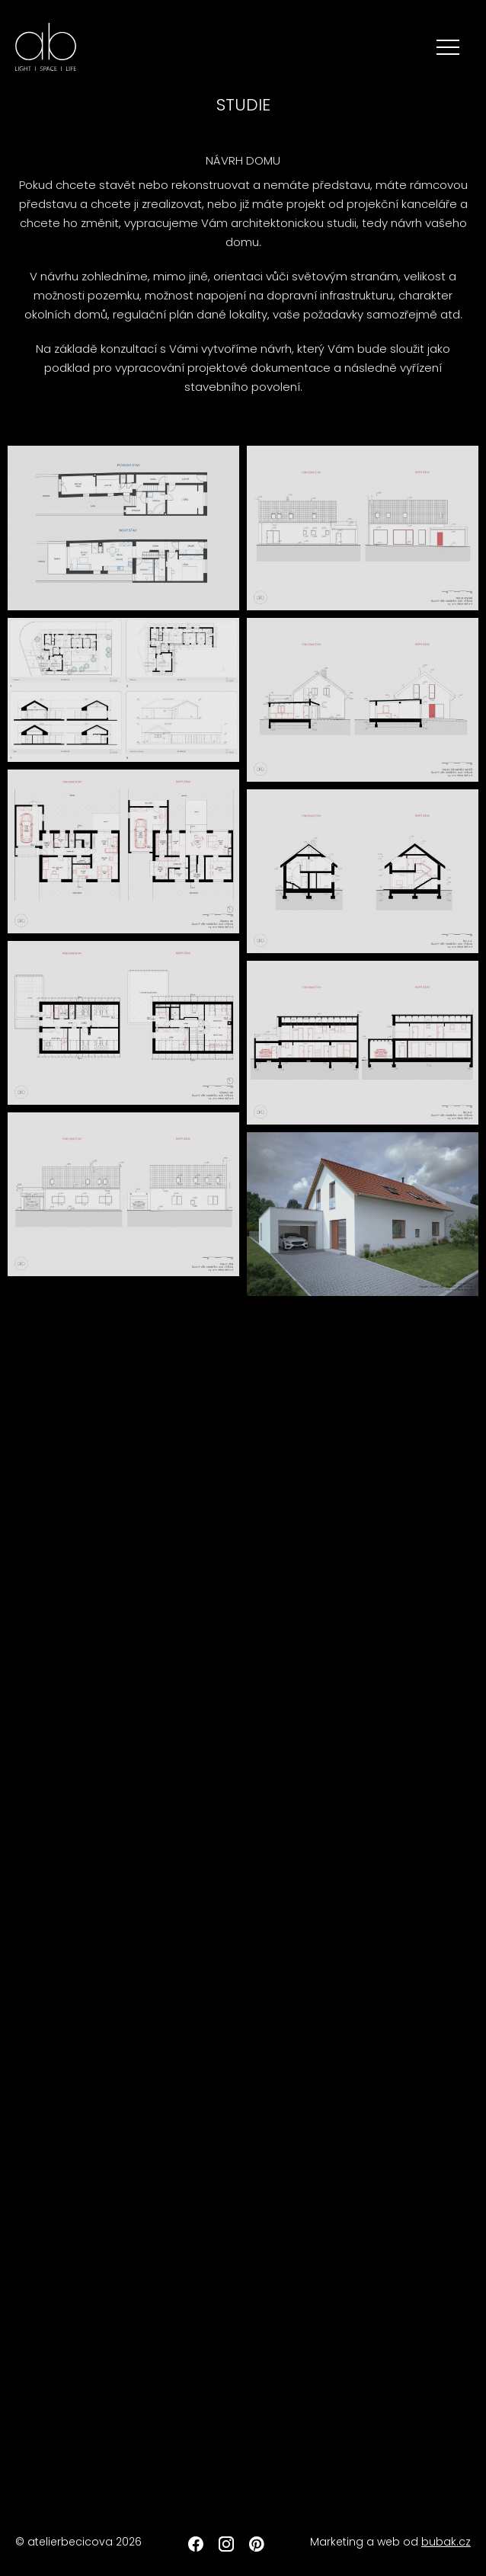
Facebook (195, 2544)
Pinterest (256, 2544)
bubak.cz (446, 2541)
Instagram (226, 2544)
